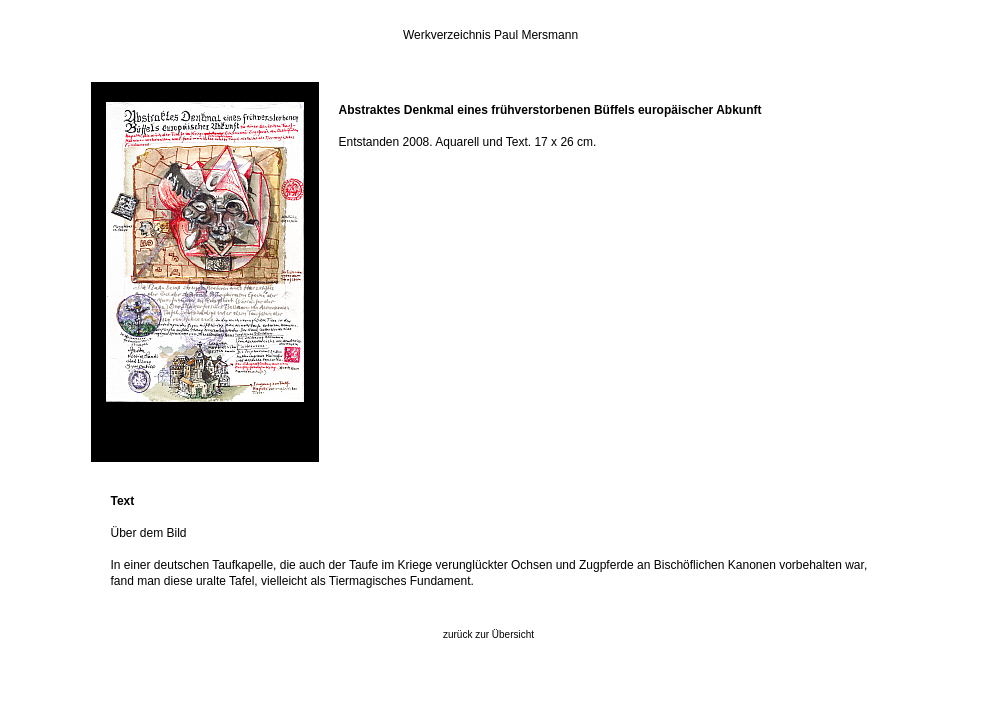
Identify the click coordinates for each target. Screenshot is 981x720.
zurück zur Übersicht (488, 634)
